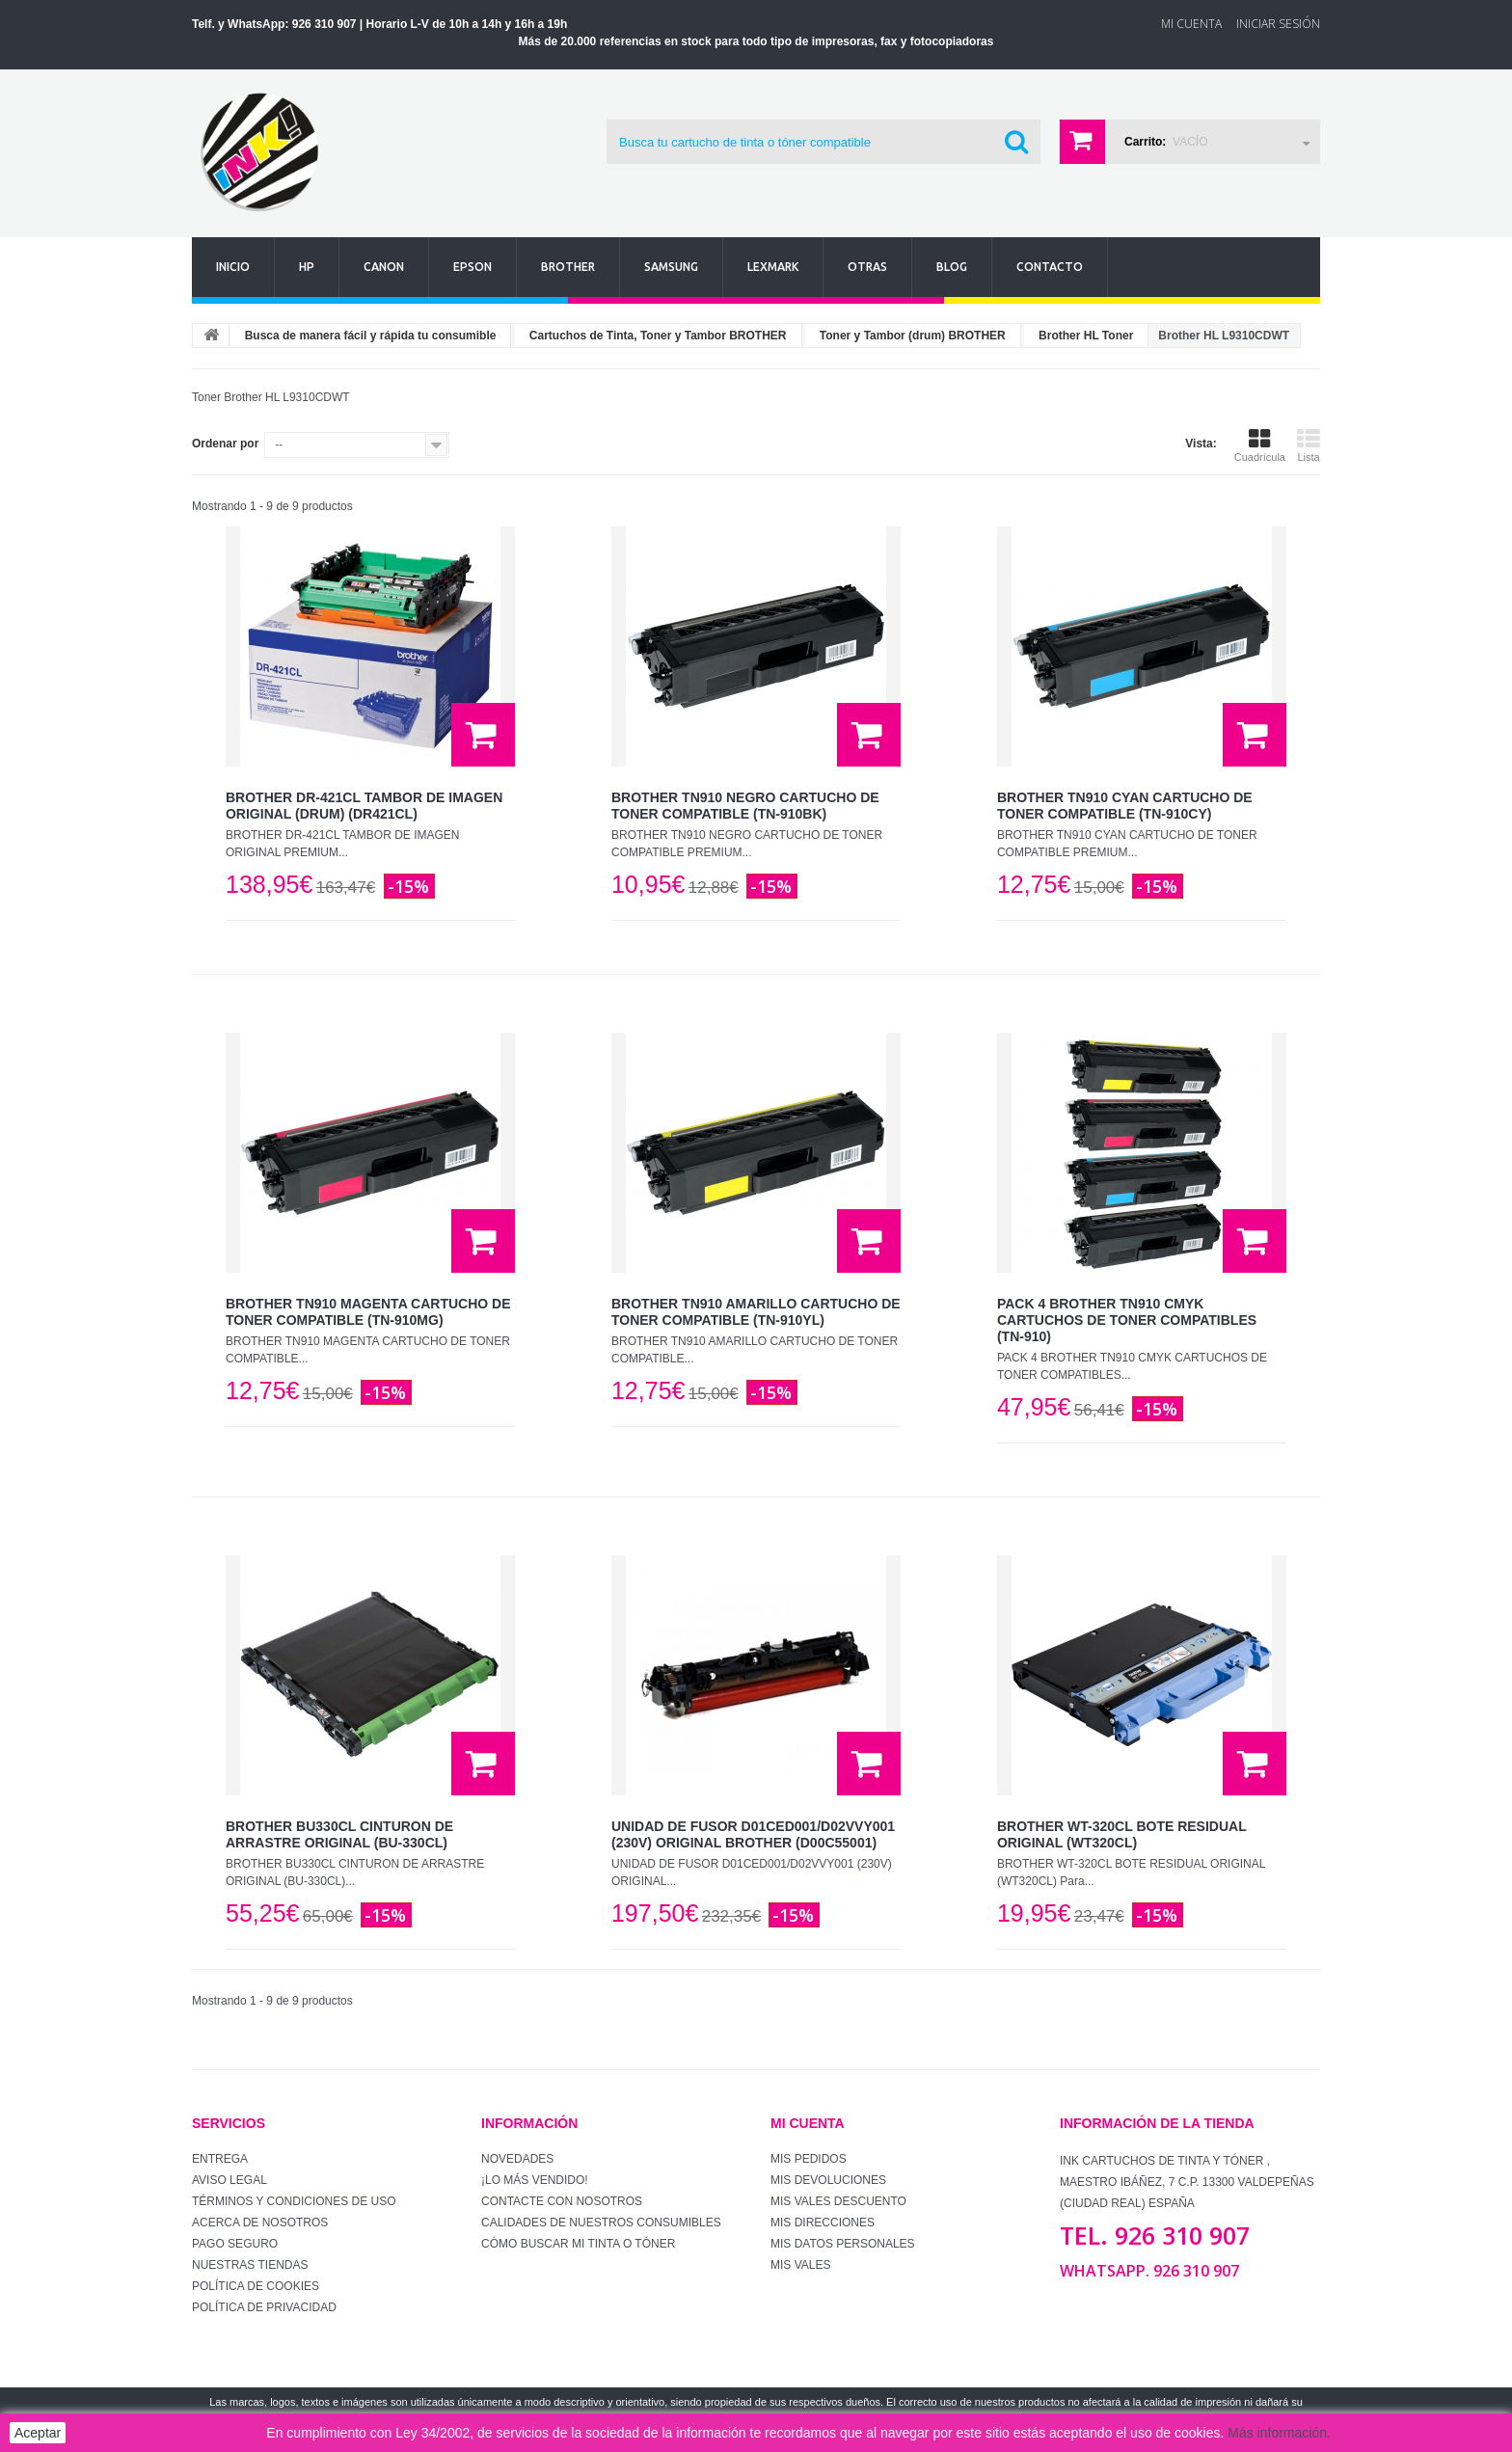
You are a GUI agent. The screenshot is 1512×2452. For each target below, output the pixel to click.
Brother (568, 266)
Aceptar (37, 2432)
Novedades (517, 2159)
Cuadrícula (1259, 445)
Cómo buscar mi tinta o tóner (578, 2243)
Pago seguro (235, 2243)
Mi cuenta (807, 2123)
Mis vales (800, 2265)
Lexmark (772, 266)
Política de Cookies (255, 2286)
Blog (951, 266)
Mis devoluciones (828, 2180)
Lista (1308, 445)
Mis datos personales (842, 2243)
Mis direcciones (822, 2222)
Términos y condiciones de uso (294, 2201)
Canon (384, 266)
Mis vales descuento (838, 2201)
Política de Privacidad (264, 2307)
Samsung (671, 266)
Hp (306, 266)
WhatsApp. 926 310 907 (1149, 2270)
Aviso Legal (229, 2180)
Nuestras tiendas (250, 2265)
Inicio (233, 266)
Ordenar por (225, 443)
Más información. (1279, 2432)
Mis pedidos (808, 2159)
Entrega (220, 2159)
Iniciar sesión (1278, 23)
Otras (867, 266)
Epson (472, 266)
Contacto (1049, 266)
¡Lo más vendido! (534, 2180)
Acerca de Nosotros (260, 2222)
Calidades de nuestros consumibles (601, 2222)
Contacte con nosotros (561, 2201)
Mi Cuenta (1191, 23)
